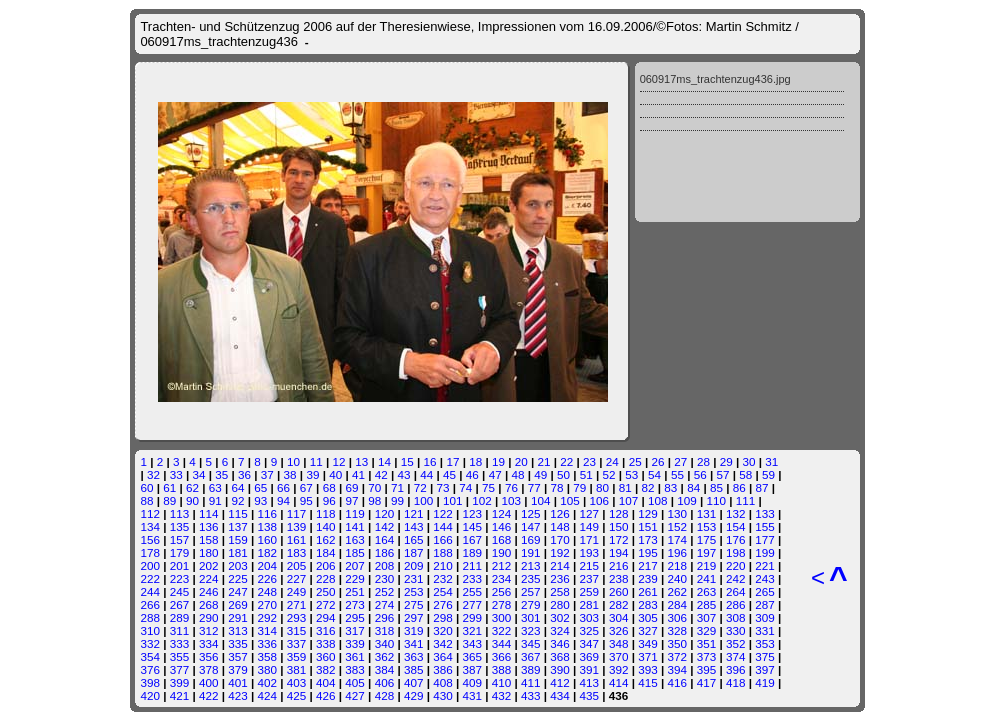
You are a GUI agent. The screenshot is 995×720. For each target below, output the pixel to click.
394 (677, 669)
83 (670, 487)
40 (335, 474)
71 (397, 487)
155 (765, 526)
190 (502, 552)
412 (560, 682)
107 (629, 500)
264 (736, 591)
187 (414, 552)
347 (590, 643)
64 (238, 487)
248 (268, 591)
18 (475, 461)
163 (355, 539)
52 (609, 474)
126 (560, 513)
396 (736, 669)
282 (619, 604)
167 (472, 539)
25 (635, 461)
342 (443, 643)
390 (560, 669)
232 (443, 578)
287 (765, 604)
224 (209, 578)
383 (355, 669)
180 (209, 552)
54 (654, 474)
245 (180, 591)
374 (736, 656)
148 (560, 526)
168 (502, 539)
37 (267, 474)
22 (566, 461)
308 (736, 617)
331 (765, 630)
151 (648, 526)
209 (414, 565)
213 (531, 565)
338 (326, 643)
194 (619, 552)
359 (297, 656)
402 (268, 682)
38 (290, 474)
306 (677, 617)
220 (736, 565)
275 (414, 604)
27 (680, 461)
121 (414, 513)
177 (765, 539)
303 (590, 617)
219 (707, 565)
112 (150, 513)
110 (717, 500)
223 (180, 578)
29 (726, 461)
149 (590, 526)
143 (414, 526)
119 (355, 513)
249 (297, 591)
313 (238, 630)
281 (590, 604)
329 (707, 630)
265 (765, 591)
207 (355, 565)
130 (677, 513)
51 (586, 474)
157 (180, 539)
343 (472, 643)
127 (590, 513)
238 (619, 578)
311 (180, 630)
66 (283, 487)
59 (768, 474)
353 (765, 643)
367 (531, 656)
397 (765, 669)
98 (374, 500)
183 (297, 552)
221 (765, 565)
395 (707, 669)
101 (453, 500)
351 (707, 643)
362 (385, 656)
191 (531, 552)
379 (238, 669)
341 (414, 643)
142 (385, 526)
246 (209, 591)
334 (209, 643)
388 (502, 669)
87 (761, 487)
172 (619, 539)
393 (648, 669)
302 (560, 617)
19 (498, 461)
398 (150, 682)
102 (482, 500)
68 (329, 487)
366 (502, 656)
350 (677, 643)
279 (531, 604)
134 (150, 526)
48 (517, 474)
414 (619, 682)
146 (502, 526)
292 (268, 617)
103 (512, 500)
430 (443, 695)
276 (443, 604)
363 (414, 656)
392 (619, 669)
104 (541, 500)
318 (385, 630)
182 (268, 552)
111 (746, 500)
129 (648, 513)
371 (648, 656)
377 (180, 669)
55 (677, 474)
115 (238, 513)
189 (472, 552)
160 (268, 539)
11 (316, 461)
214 (560, 565)
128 (619, 513)
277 (472, 604)
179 (180, 552)
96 (329, 500)
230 (385, 578)
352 (736, 643)
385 (414, 669)
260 (619, 591)
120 (385, 513)
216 (619, 565)
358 (268, 656)
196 (677, 552)
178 (150, 552)
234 (502, 578)
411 (531, 682)
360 (326, 656)
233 (472, 578)
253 (414, 591)
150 (619, 526)
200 (150, 565)
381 (297, 669)
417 (707, 682)
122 (443, 513)
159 (238, 539)
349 (648, 643)
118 (326, 513)
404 (326, 682)
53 (631, 474)
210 (443, 565)
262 (677, 591)
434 (560, 695)
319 (414, 630)
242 (736, 578)
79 (579, 487)
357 (238, 656)
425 (297, 695)
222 (150, 578)
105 (570, 500)
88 (146, 500)
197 (707, 552)
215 (590, 565)
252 (385, 591)
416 (677, 682)
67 (306, 487)
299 (472, 617)
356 (209, 656)
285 (707, 604)
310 (150, 630)
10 (293, 461)
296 (385, 617)
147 (531, 526)
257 (531, 591)
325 (590, 630)
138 (268, 526)
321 (472, 630)
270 (268, 604)
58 (745, 474)
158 (209, 539)
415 (648, 682)
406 (385, 682)
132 (736, 513)
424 (268, 695)
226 (268, 578)
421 (180, 695)
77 (534, 487)
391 (590, 669)
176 (736, 539)
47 (495, 474)
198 (736, 552)
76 (511, 487)
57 (722, 474)
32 (153, 474)
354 (150, 656)
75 (488, 487)
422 (209, 695)
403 (297, 682)
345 (531, 643)
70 (374, 487)
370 (619, 656)
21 (544, 461)
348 (619, 643)
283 (648, 604)
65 (260, 487)
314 (268, 630)
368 (560, 656)
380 (268, 669)
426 (326, 695)
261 (648, 591)
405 (355, 682)
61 (169, 487)
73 (443, 487)
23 (589, 461)
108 (658, 500)
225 (238, 578)
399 (180, 682)
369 (590, 656)
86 (739, 487)
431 (472, 695)
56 (700, 474)
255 (472, 591)
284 (677, 604)
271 (297, 604)
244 (150, 591)
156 (150, 539)
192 (560, 552)
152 (677, 526)
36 (244, 474)
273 (355, 604)
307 (707, 617)
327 (648, 630)
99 (397, 500)
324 (560, 630)
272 (326, 604)
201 (180, 565)
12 (338, 461)
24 (612, 461)
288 (150, 617)
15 (407, 461)
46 (472, 474)
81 (625, 487)
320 (443, 630)
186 (385, 552)
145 (472, 526)
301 (531, 617)
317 (355, 630)
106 (599, 500)
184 (326, 552)
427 (355, 695)
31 (771, 461)
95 (306, 500)
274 (385, 604)
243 (765, 578)
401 (238, 682)
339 (355, 643)
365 (472, 656)
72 (420, 487)
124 (502, 513)
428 (385, 695)
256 (502, 591)
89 (169, 500)
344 (502, 643)
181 (238, 552)
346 (560, 643)
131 (707, 513)
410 (502, 682)
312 (209, 630)
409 (472, 682)
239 (648, 578)
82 (648, 487)
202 (209, 565)
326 (619, 630)
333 (180, 643)
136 (209, 526)
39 (312, 474)
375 (765, 656)
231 (414, 578)
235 (531, 578)
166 (443, 539)
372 (677, 656)
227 (297, 578)
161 (297, 539)
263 (707, 591)
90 (192, 500)
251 (355, 591)
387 (472, 669)
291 (238, 617)
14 (384, 461)
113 (180, 513)
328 (677, 630)
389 (531, 669)
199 (765, 552)
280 (560, 604)
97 (351, 500)
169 (531, 539)
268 (209, 604)
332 (150, 643)
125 (531, 513)
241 (707, 578)
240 (677, 578)
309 (765, 617)
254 (443, 591)
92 (238, 500)
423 (238, 695)
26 (657, 461)
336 (268, 643)
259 (590, 591)
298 (443, 617)
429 (414, 695)
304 (619, 617)
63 (215, 487)
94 (283, 500)
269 (238, 604)
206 (326, 565)
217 (648, 565)
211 (472, 565)
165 (414, 539)
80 (602, 487)
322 (502, 630)
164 (385, 539)
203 (238, 565)
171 (590, 539)
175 (707, 539)
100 (424, 500)
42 (381, 474)
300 (502, 617)
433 (531, 695)
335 (238, 643)
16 (430, 461)
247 (238, 591)
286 (736, 604)
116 (268, 513)
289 (180, 617)
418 (736, 682)
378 (209, 669)
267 (180, 604)
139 (297, 526)
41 (358, 474)
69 (351, 487)
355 (180, 656)
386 (443, 669)
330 (736, 630)
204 (268, 565)
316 (326, 630)
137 (238, 526)
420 (150, 695)
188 (443, 552)
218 (677, 565)
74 (465, 487)
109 (687, 500)
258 (560, 591)
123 (472, 513)
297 (414, 617)
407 (414, 682)
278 (502, 604)
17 (452, 461)
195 (648, 552)
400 (209, 682)
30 (749, 461)
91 (215, 500)
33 (176, 474)
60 (146, 487)
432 (502, 695)
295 (355, 617)
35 (221, 474)
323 (531, 630)
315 (297, 630)
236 (560, 578)
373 (707, 656)
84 (693, 487)
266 (150, 604)
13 (361, 461)
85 (716, 487)
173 (648, 539)
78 (556, 487)
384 (385, 669)
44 (426, 474)
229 (355, 578)
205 (297, 565)
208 (385, 565)
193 (590, 552)
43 (404, 474)
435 (590, 695)
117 (297, 513)
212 (502, 565)
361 (355, 656)
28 (703, 461)
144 (443, 526)
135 (180, 526)
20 (521, 461)
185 (355, 552)
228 (326, 578)
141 (355, 526)
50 (563, 474)
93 (260, 500)
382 (326, 669)
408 (443, 682)
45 (449, 474)
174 (677, 539)
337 (297, 643)
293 (297, 617)
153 (707, 526)
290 (209, 617)
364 (443, 656)
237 (590, 578)
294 (326, 617)
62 (192, 487)
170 (560, 539)
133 (765, 513)
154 (736, 526)
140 (326, 526)
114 (209, 513)
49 (540, 474)
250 (326, 591)
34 (198, 474)
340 (385, 643)
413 (590, 682)
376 (150, 669)
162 (326, 539)
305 (648, 617)
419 (765, 682)
